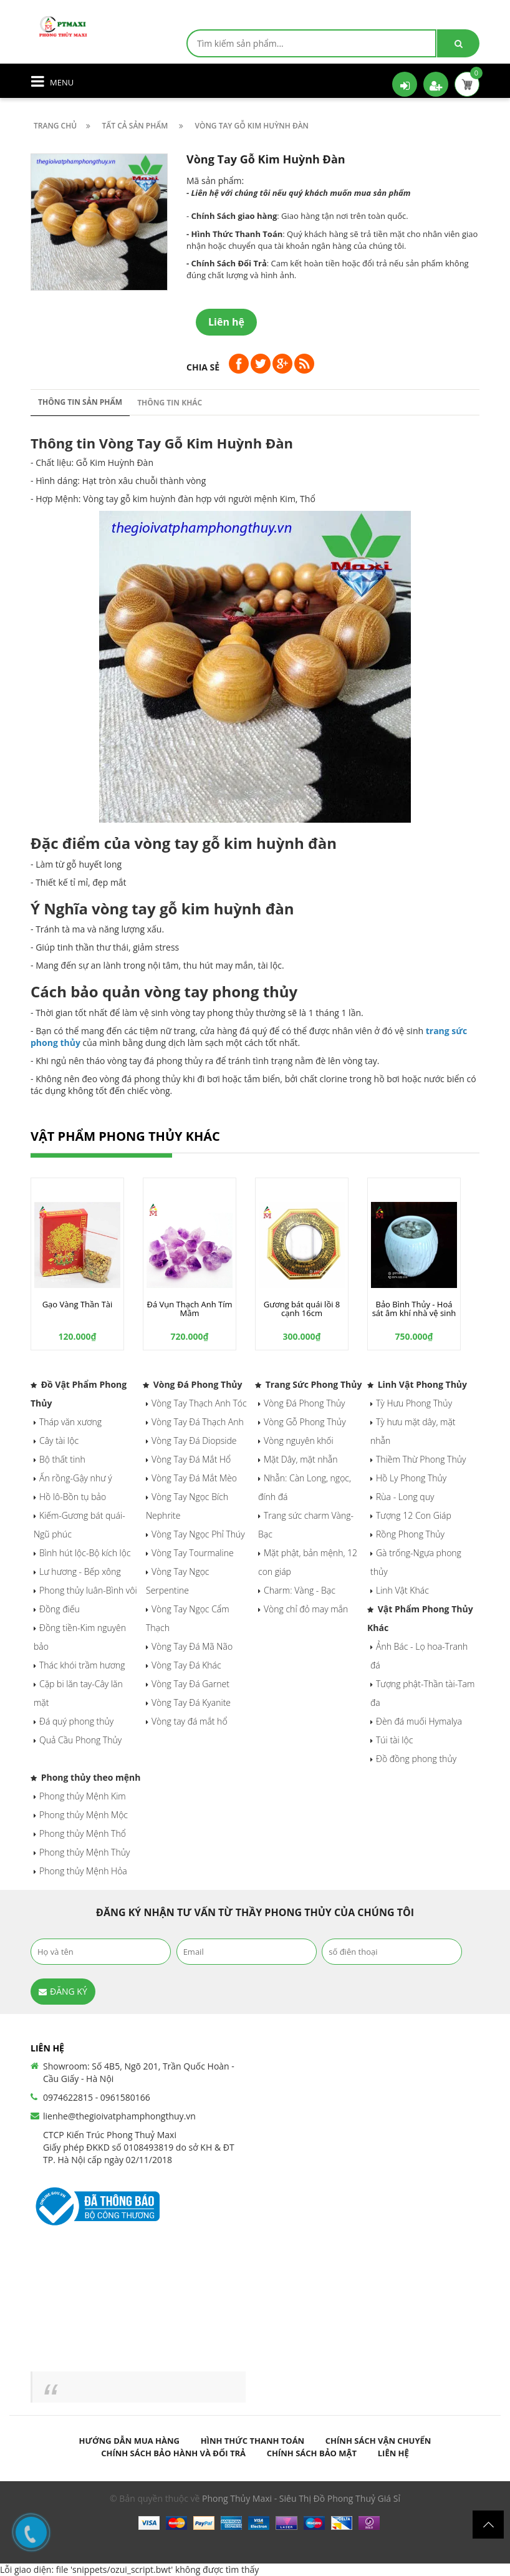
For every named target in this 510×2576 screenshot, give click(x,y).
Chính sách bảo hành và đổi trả (173, 2453)
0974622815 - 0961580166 (96, 2097)
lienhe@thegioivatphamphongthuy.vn (119, 2116)
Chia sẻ (202, 367)
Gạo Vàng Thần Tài (77, 1304)
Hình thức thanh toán (253, 2440)
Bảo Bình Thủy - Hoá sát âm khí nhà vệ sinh (414, 1309)
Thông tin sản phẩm (80, 402)
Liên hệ (393, 2453)
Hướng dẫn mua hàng (129, 2440)
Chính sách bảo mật (312, 2453)
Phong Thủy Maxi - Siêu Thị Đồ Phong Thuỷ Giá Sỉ (301, 2498)
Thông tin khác (169, 402)
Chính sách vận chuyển (378, 2440)
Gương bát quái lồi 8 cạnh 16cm (302, 1309)
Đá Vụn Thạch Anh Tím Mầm (189, 1309)
